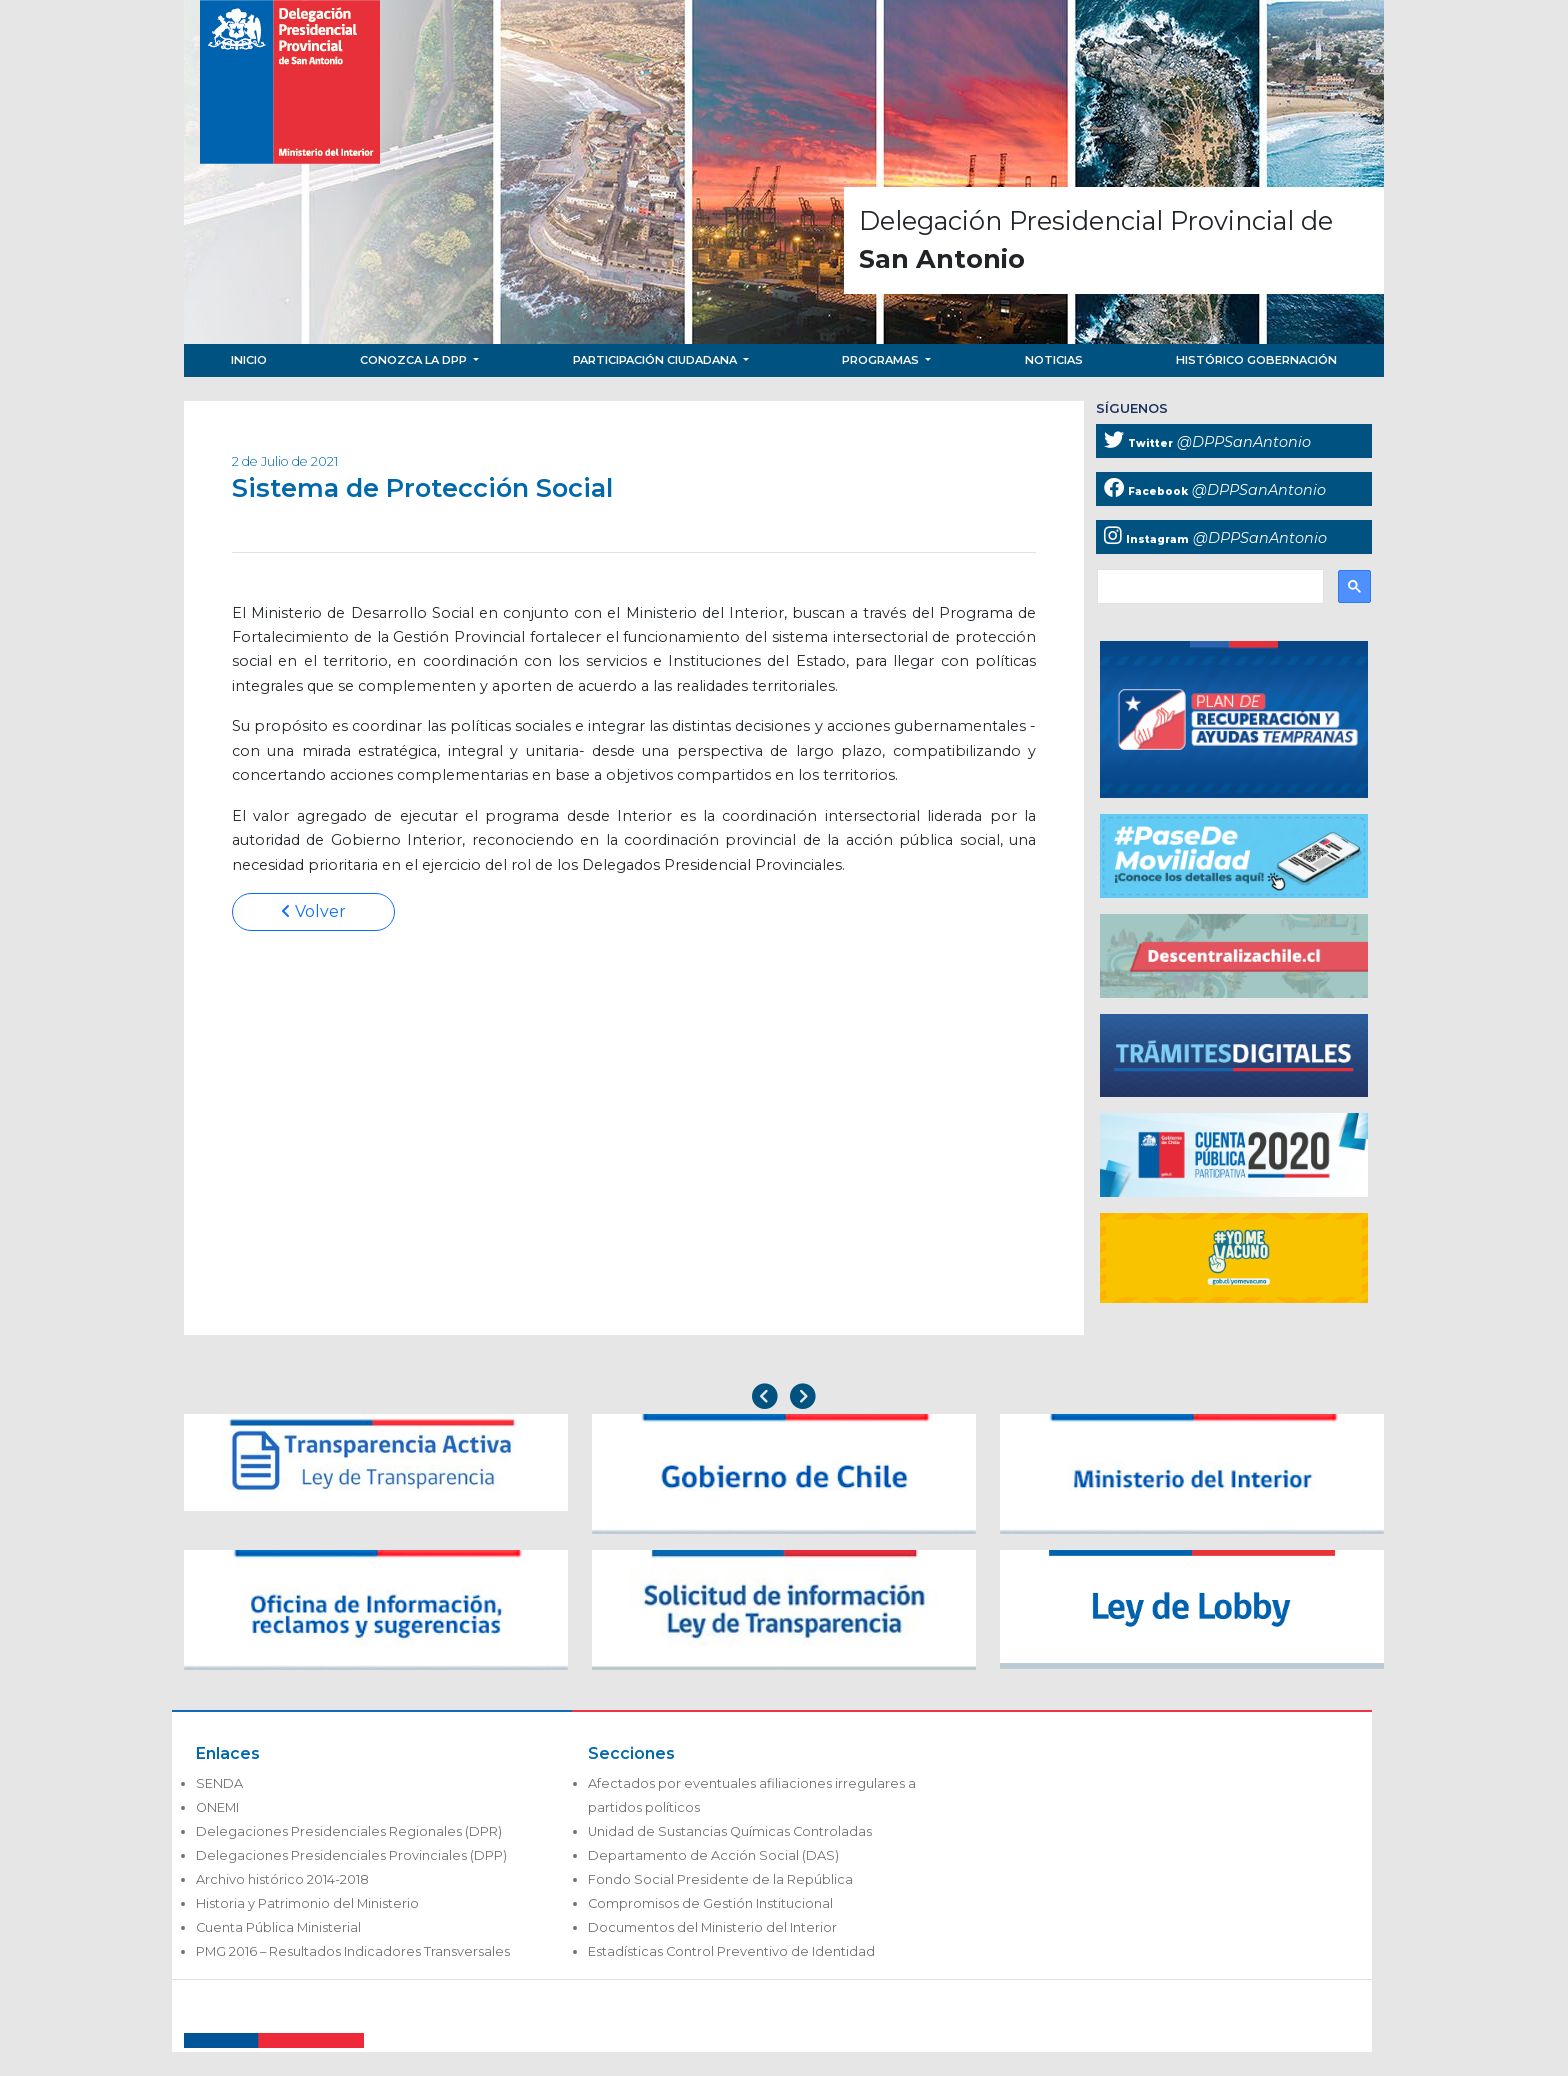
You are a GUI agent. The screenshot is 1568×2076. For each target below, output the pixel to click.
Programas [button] (882, 360)
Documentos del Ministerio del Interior (712, 1927)
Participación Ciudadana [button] (656, 360)
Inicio (249, 360)
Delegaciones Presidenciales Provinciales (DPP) (351, 1855)
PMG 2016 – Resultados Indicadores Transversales (353, 1951)
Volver (313, 911)
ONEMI (217, 1807)
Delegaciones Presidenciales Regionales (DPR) (349, 1831)
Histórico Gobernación (1256, 360)
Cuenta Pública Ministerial (278, 1927)
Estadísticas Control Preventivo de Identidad (731, 1951)
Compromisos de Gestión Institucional (710, 1903)
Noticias (1054, 360)
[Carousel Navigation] (784, 1398)
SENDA (219, 1783)
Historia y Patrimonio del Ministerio (307, 1903)
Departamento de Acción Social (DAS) (713, 1855)
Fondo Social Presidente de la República (720, 1879)
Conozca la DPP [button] (415, 360)
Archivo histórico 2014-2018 (282, 1879)
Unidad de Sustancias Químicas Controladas (730, 1831)
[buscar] (1208, 587)
